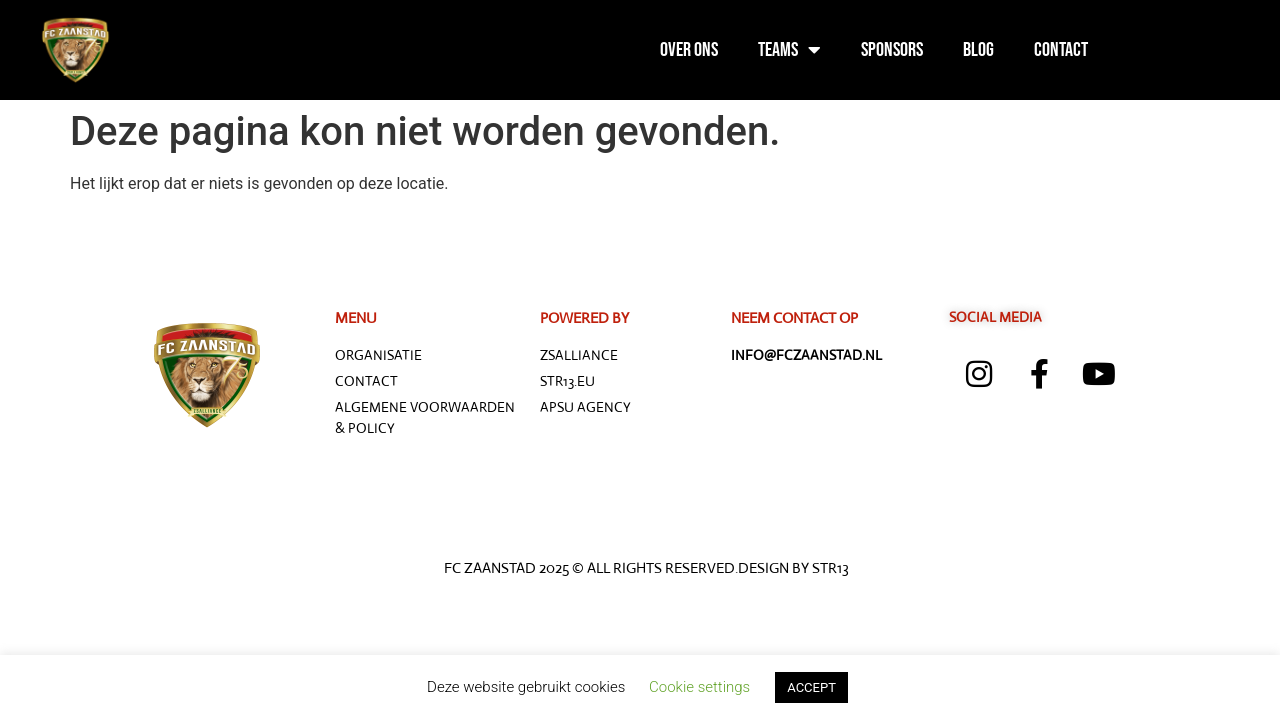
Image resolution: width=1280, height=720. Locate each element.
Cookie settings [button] (699, 687)
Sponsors (892, 50)
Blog (978, 50)
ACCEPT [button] (811, 687)
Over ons (689, 50)
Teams (789, 50)
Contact (1061, 50)
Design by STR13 (793, 567)
